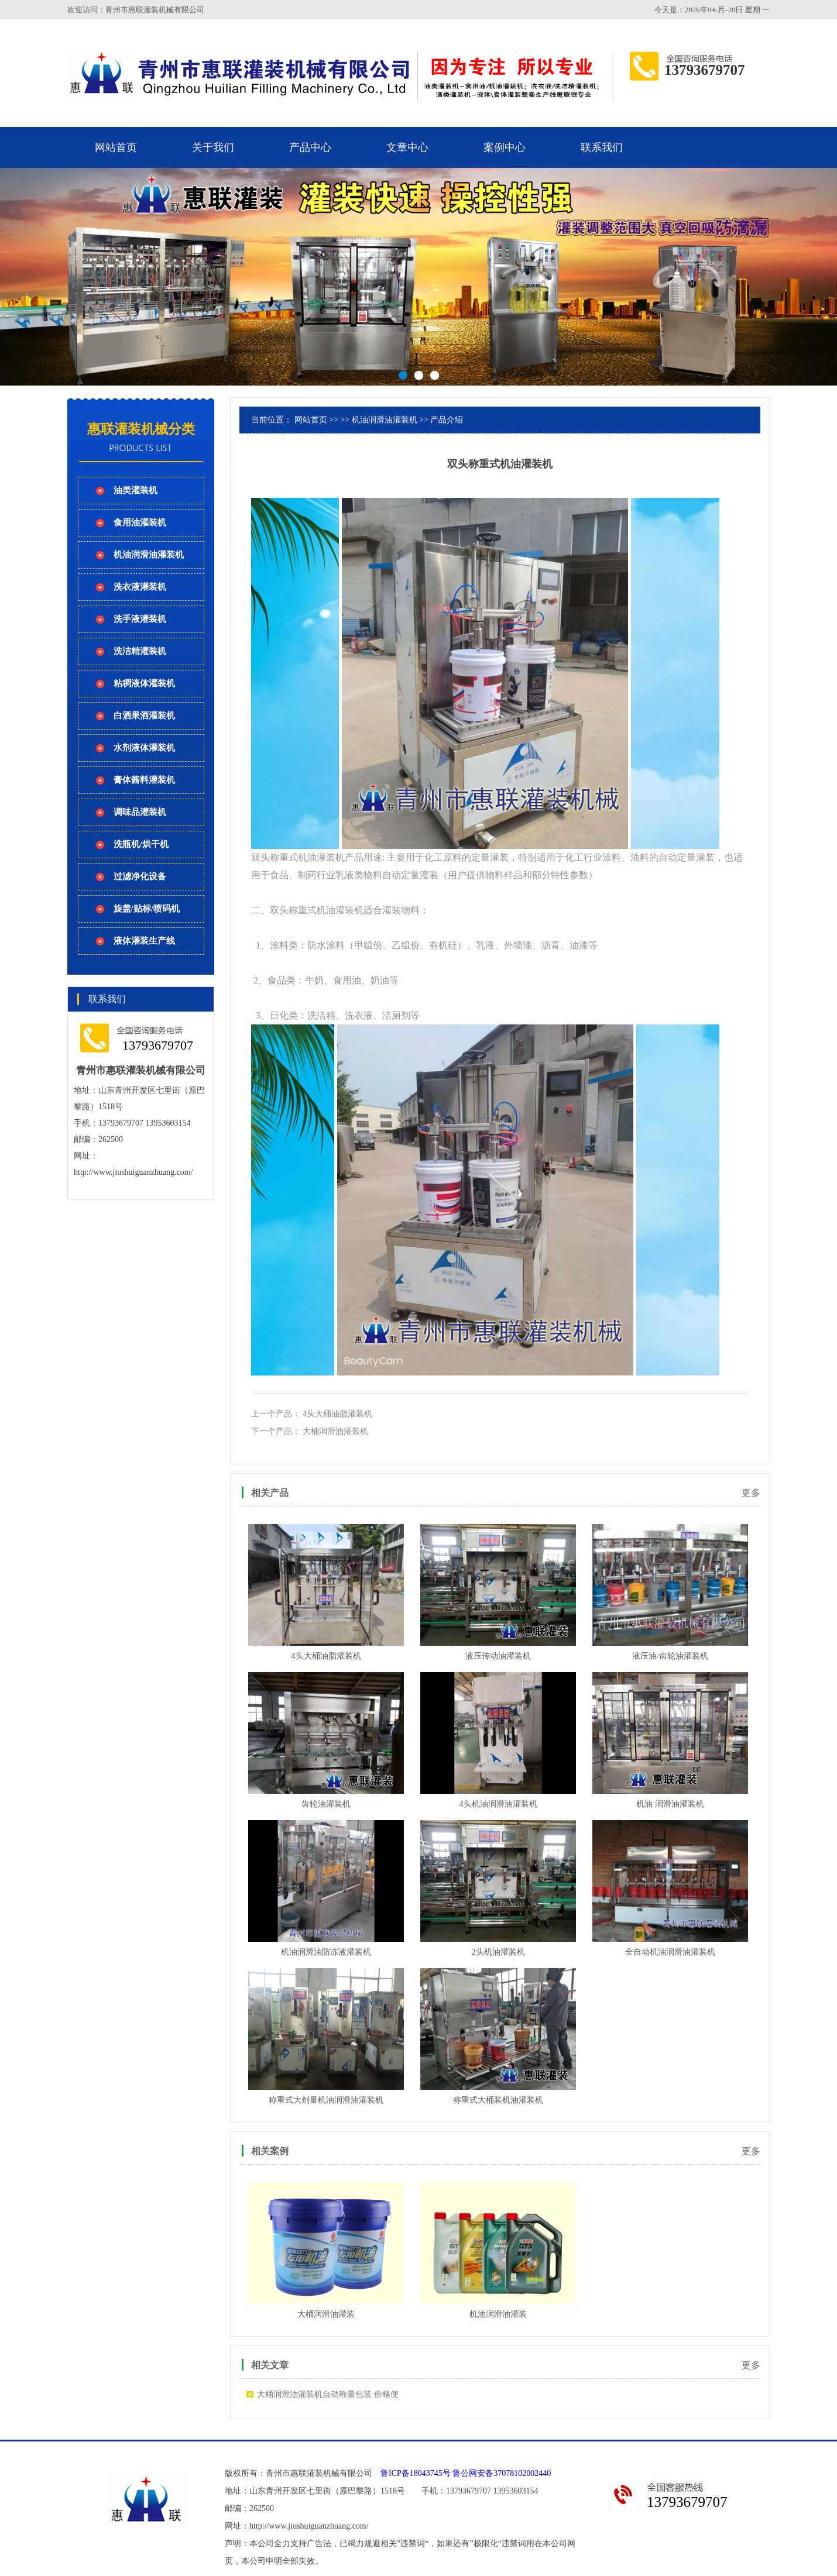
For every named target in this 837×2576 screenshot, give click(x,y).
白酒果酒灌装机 (144, 715)
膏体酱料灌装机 (144, 780)
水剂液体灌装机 (144, 747)
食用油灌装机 (140, 522)
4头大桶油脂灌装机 (337, 1413)
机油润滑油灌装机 (149, 554)
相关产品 (270, 1493)
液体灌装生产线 (144, 940)
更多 (751, 1493)
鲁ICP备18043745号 (415, 2473)
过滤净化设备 (140, 876)
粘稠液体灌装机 (144, 683)
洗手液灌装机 (140, 619)
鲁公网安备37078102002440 (501, 2473)
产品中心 (310, 147)
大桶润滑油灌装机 (335, 1431)
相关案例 (270, 2151)
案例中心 (504, 147)
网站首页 (116, 147)
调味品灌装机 (140, 812)
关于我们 (213, 147)
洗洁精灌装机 (140, 651)
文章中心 (407, 147)
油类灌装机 (135, 490)
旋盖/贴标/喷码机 (147, 908)
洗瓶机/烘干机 (141, 844)
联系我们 (602, 147)
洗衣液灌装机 (140, 586)
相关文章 (270, 2365)
